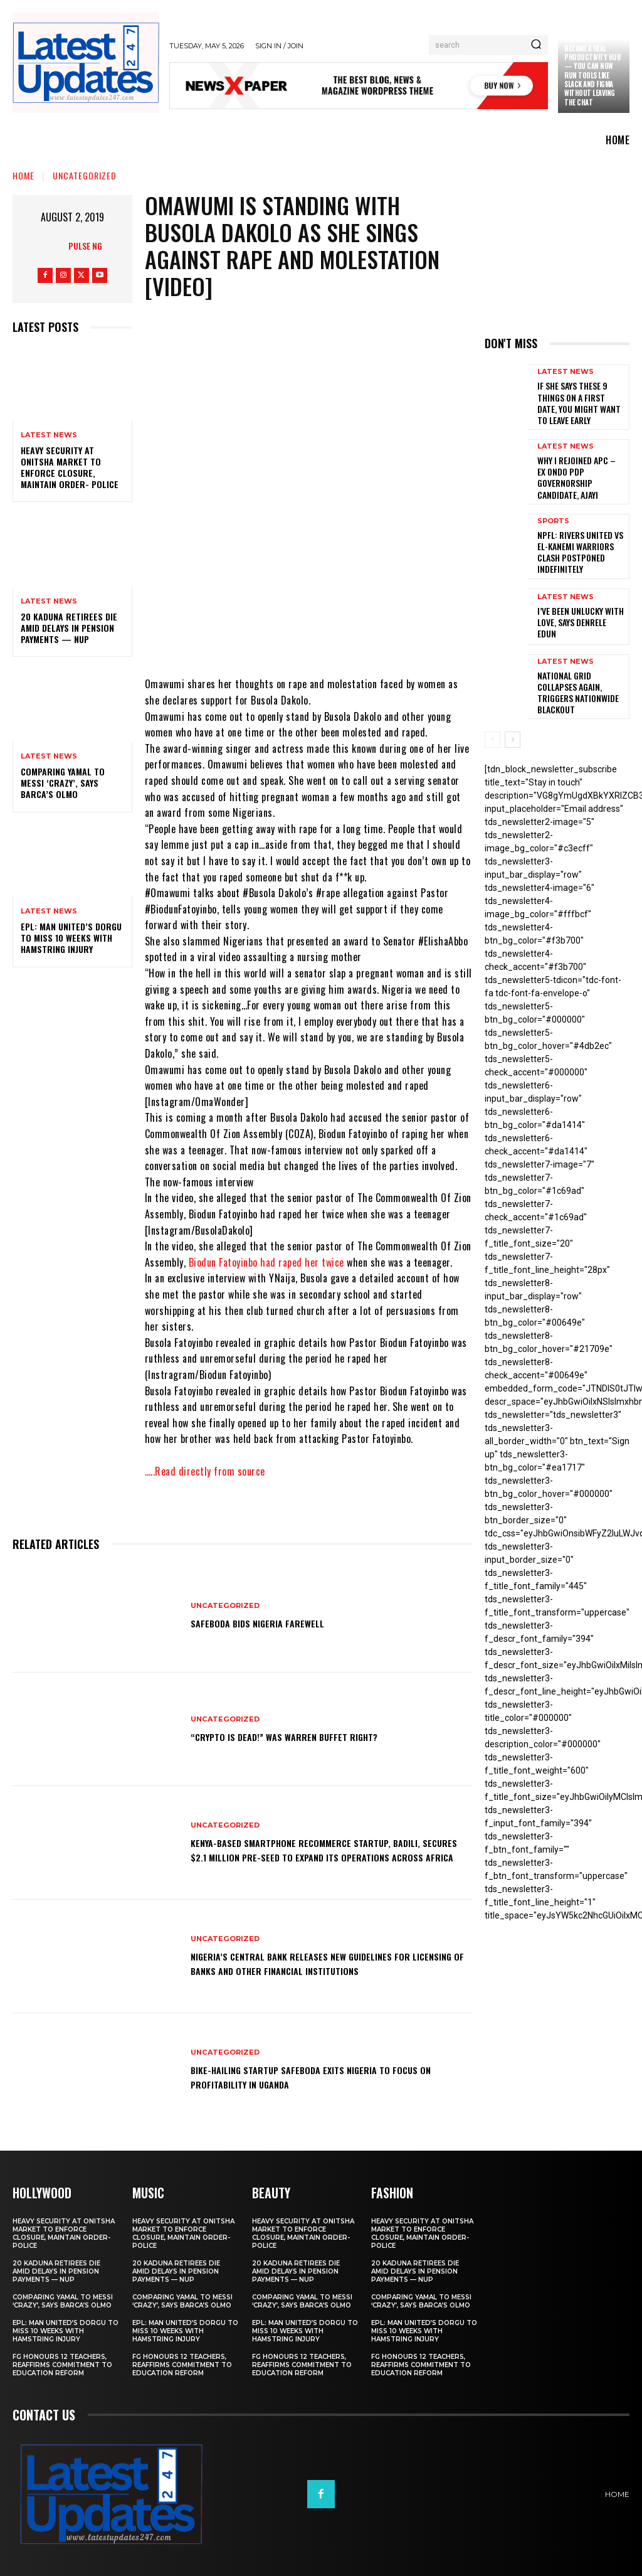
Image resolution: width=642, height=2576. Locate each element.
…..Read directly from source (205, 1471)
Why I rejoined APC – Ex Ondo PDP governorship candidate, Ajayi (578, 467)
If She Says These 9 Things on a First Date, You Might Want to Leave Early (579, 400)
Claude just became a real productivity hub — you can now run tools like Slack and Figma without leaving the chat (592, 70)
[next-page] (512, 711)
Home (23, 175)
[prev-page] (492, 711)
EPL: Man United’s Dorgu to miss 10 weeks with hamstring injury (71, 937)
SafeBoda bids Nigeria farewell (271, 1622)
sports (553, 509)
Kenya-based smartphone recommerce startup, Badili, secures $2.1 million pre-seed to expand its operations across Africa (320, 1850)
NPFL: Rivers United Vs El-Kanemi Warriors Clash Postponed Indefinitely (580, 533)
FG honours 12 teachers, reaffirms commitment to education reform (62, 2363)
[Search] (536, 45)
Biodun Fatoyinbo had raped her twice (266, 1262)
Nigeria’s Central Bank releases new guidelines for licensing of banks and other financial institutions (326, 1962)
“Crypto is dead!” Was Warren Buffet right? (306, 1736)
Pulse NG (85, 245)
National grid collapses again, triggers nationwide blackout (579, 664)
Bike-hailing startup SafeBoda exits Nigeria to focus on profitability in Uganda (329, 2076)
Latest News (49, 435)
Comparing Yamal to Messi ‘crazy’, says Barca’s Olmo (63, 783)
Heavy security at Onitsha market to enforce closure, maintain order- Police (69, 467)
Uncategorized (85, 175)
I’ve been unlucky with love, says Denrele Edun (577, 598)
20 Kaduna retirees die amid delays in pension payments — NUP (69, 628)
